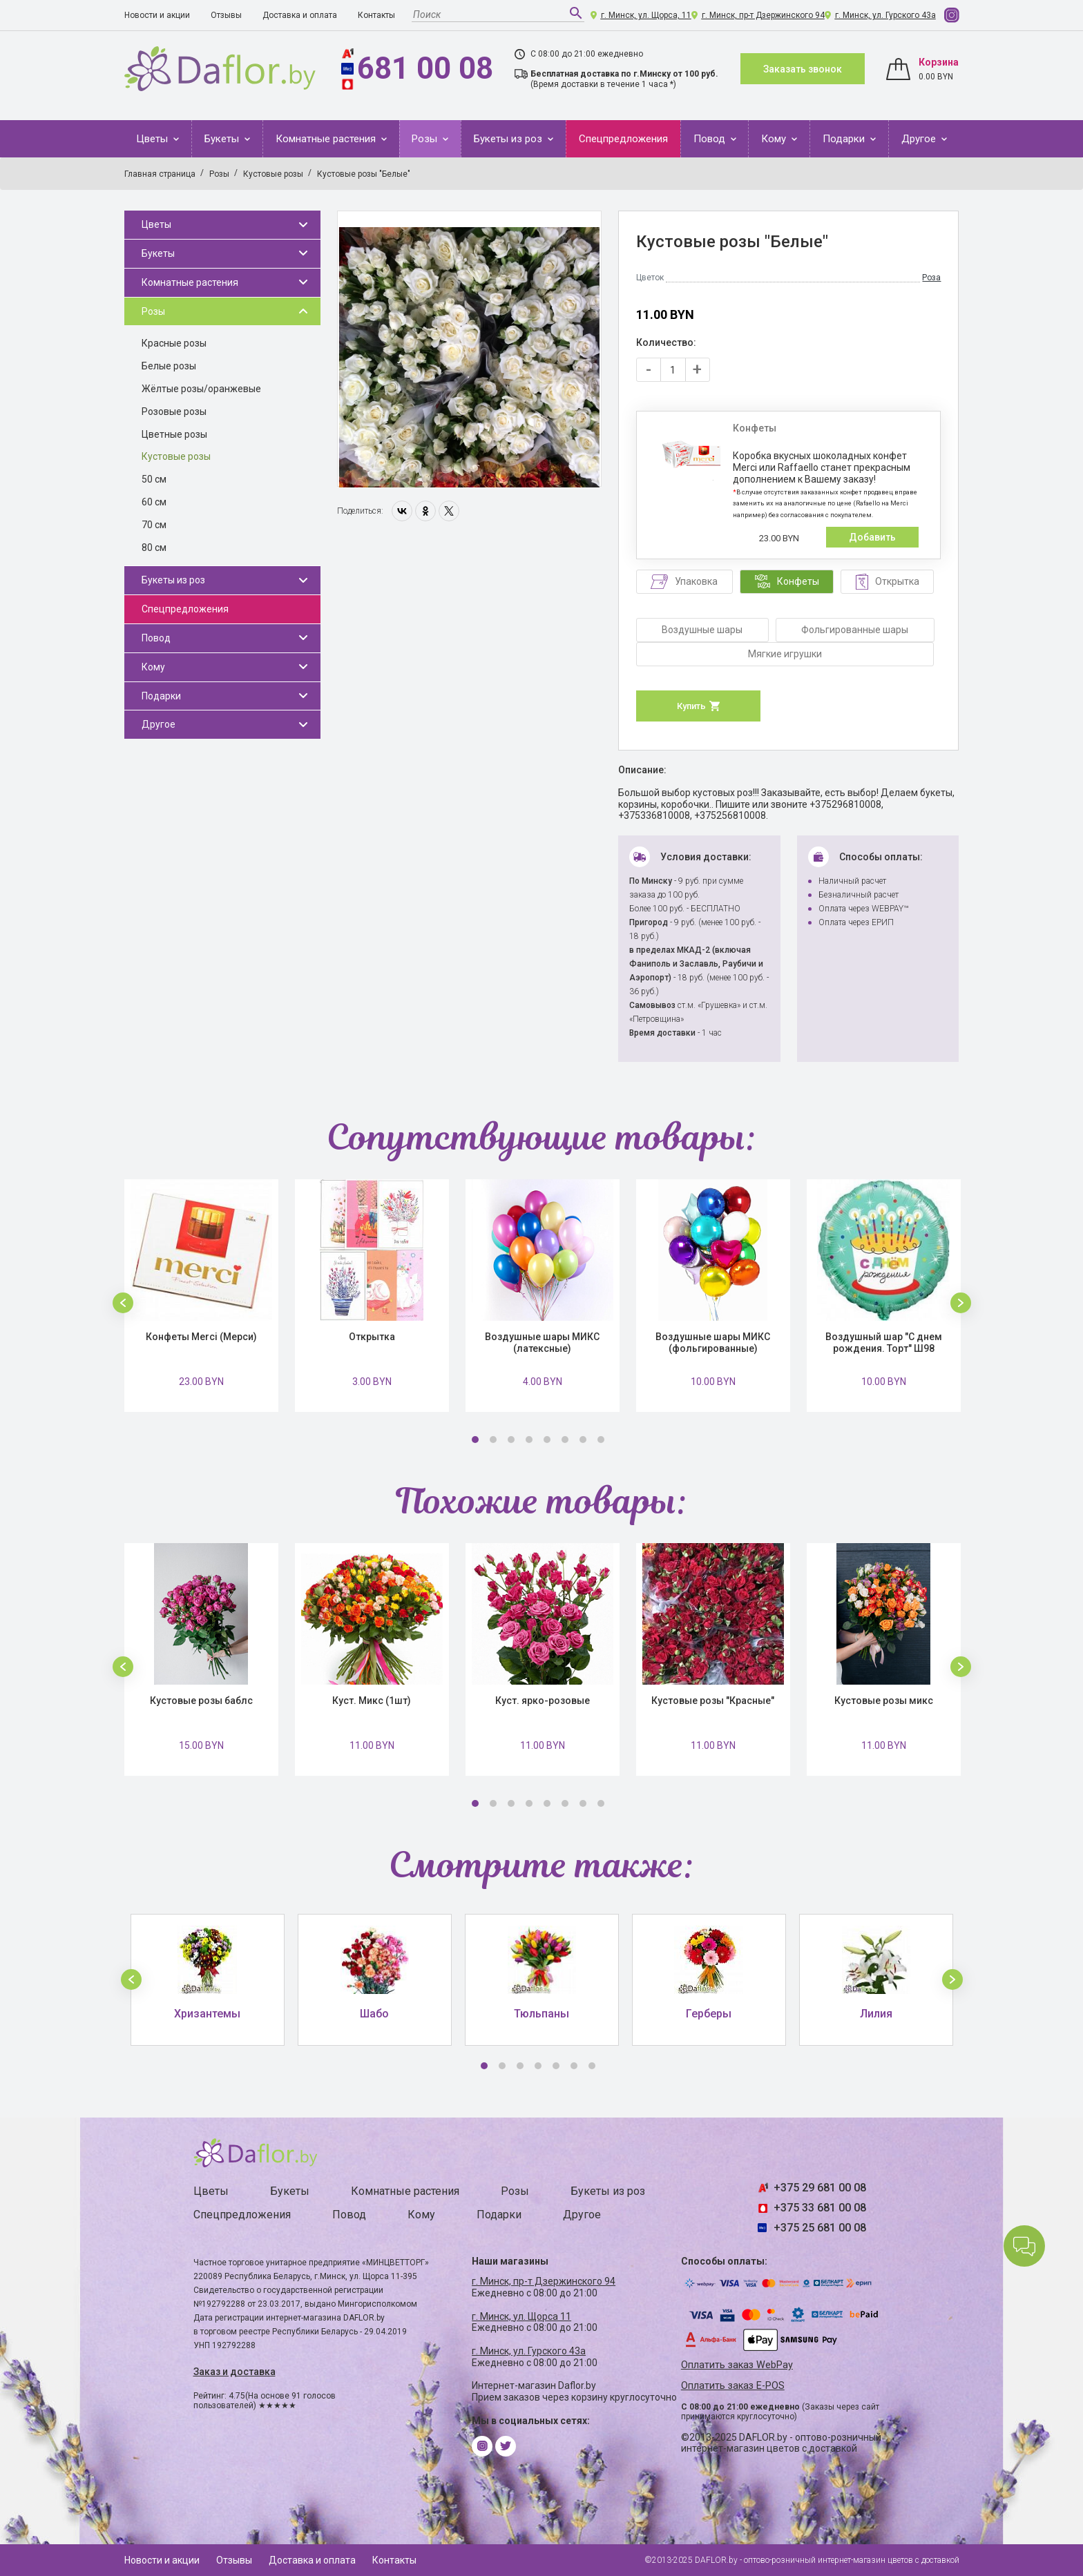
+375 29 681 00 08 (820, 2187)
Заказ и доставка (234, 2371)
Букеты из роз (509, 139)
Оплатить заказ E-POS (733, 2386)
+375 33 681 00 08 (820, 2207)
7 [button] (582, 1439)
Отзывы (226, 15)
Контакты (376, 15)
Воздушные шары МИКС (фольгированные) (712, 1342)
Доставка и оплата (299, 15)
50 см (154, 479)
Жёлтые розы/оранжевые (201, 388)
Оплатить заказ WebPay (737, 2365)
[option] (469, 349)
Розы (426, 139)
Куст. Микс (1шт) (371, 1700)
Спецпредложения (623, 139)
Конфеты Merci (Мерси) (201, 1336)
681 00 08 (425, 68)
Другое (920, 139)
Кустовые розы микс (883, 1700)
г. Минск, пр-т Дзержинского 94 (763, 15)
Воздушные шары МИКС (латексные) (542, 1342)
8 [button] (600, 1439)
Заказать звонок (802, 69)
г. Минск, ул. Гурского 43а (885, 15)
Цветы (153, 139)
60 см (154, 501)
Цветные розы (174, 434)
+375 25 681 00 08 (820, 2227)
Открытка (372, 1336)
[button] (123, 1302)
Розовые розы (174, 411)
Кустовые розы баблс (201, 1700)
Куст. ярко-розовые (542, 1700)
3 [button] (511, 1439)
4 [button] (529, 1439)
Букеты (223, 139)
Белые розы (169, 365)
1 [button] (475, 1439)
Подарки (845, 139)
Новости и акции (157, 15)
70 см (154, 524)
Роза (931, 277)
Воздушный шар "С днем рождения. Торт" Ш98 (883, 1342)
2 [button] (493, 1439)
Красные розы (174, 343)
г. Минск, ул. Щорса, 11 (646, 15)
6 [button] (565, 1439)
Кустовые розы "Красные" (712, 1700)
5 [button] (547, 1439)
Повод (710, 139)
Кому (775, 139)
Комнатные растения (327, 139)
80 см (154, 547)
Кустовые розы (176, 456)
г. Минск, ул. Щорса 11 (521, 2316)
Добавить (872, 537)
